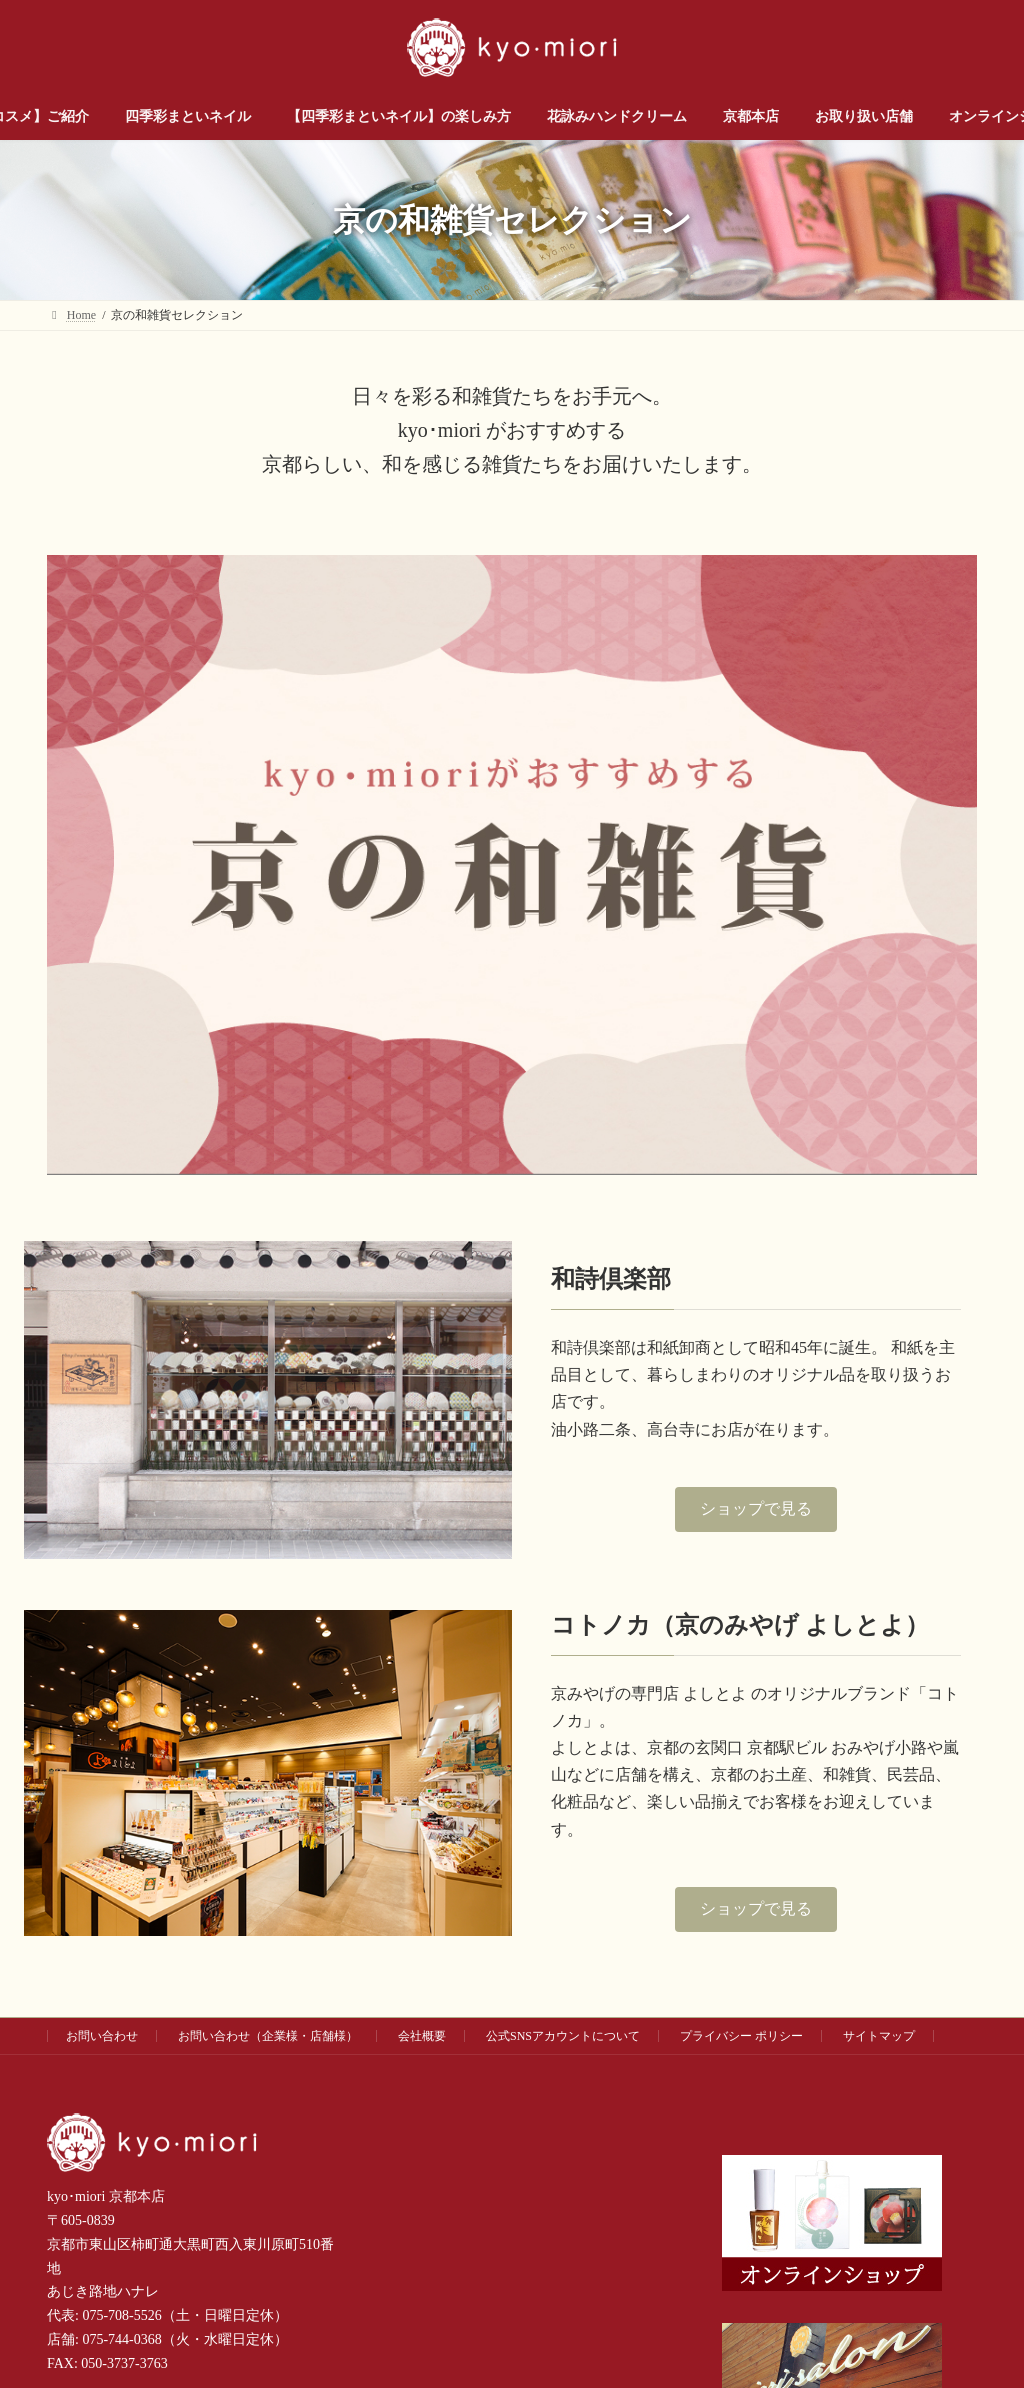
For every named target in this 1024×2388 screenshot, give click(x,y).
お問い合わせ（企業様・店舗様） (268, 2036)
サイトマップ (879, 2036)
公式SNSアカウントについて (563, 2036)
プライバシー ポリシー (741, 2036)
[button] (756, 1509)
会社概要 (422, 2036)
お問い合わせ (102, 2036)
